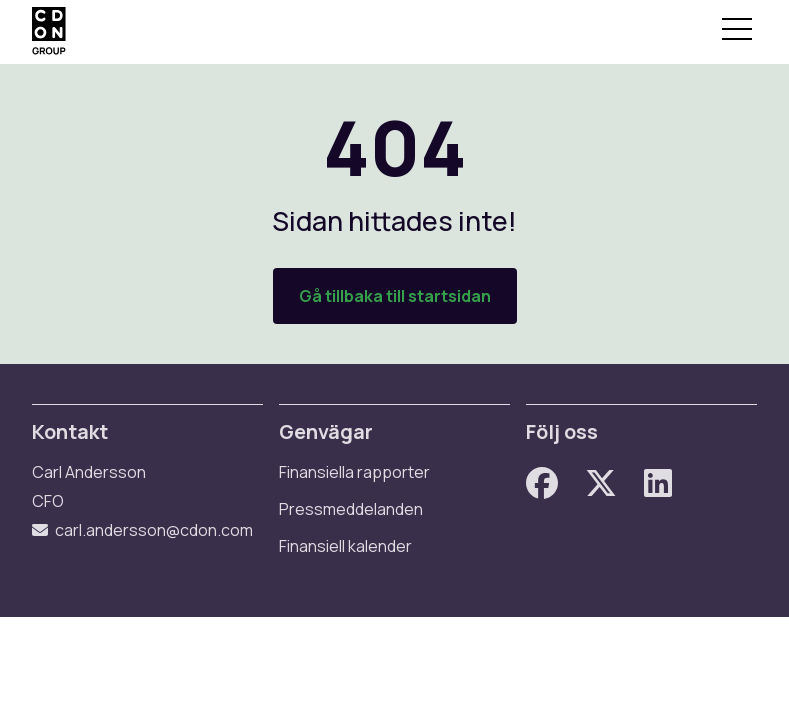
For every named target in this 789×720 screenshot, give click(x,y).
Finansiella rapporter (354, 472)
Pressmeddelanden (351, 509)
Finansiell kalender (345, 546)
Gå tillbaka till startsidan (395, 296)
